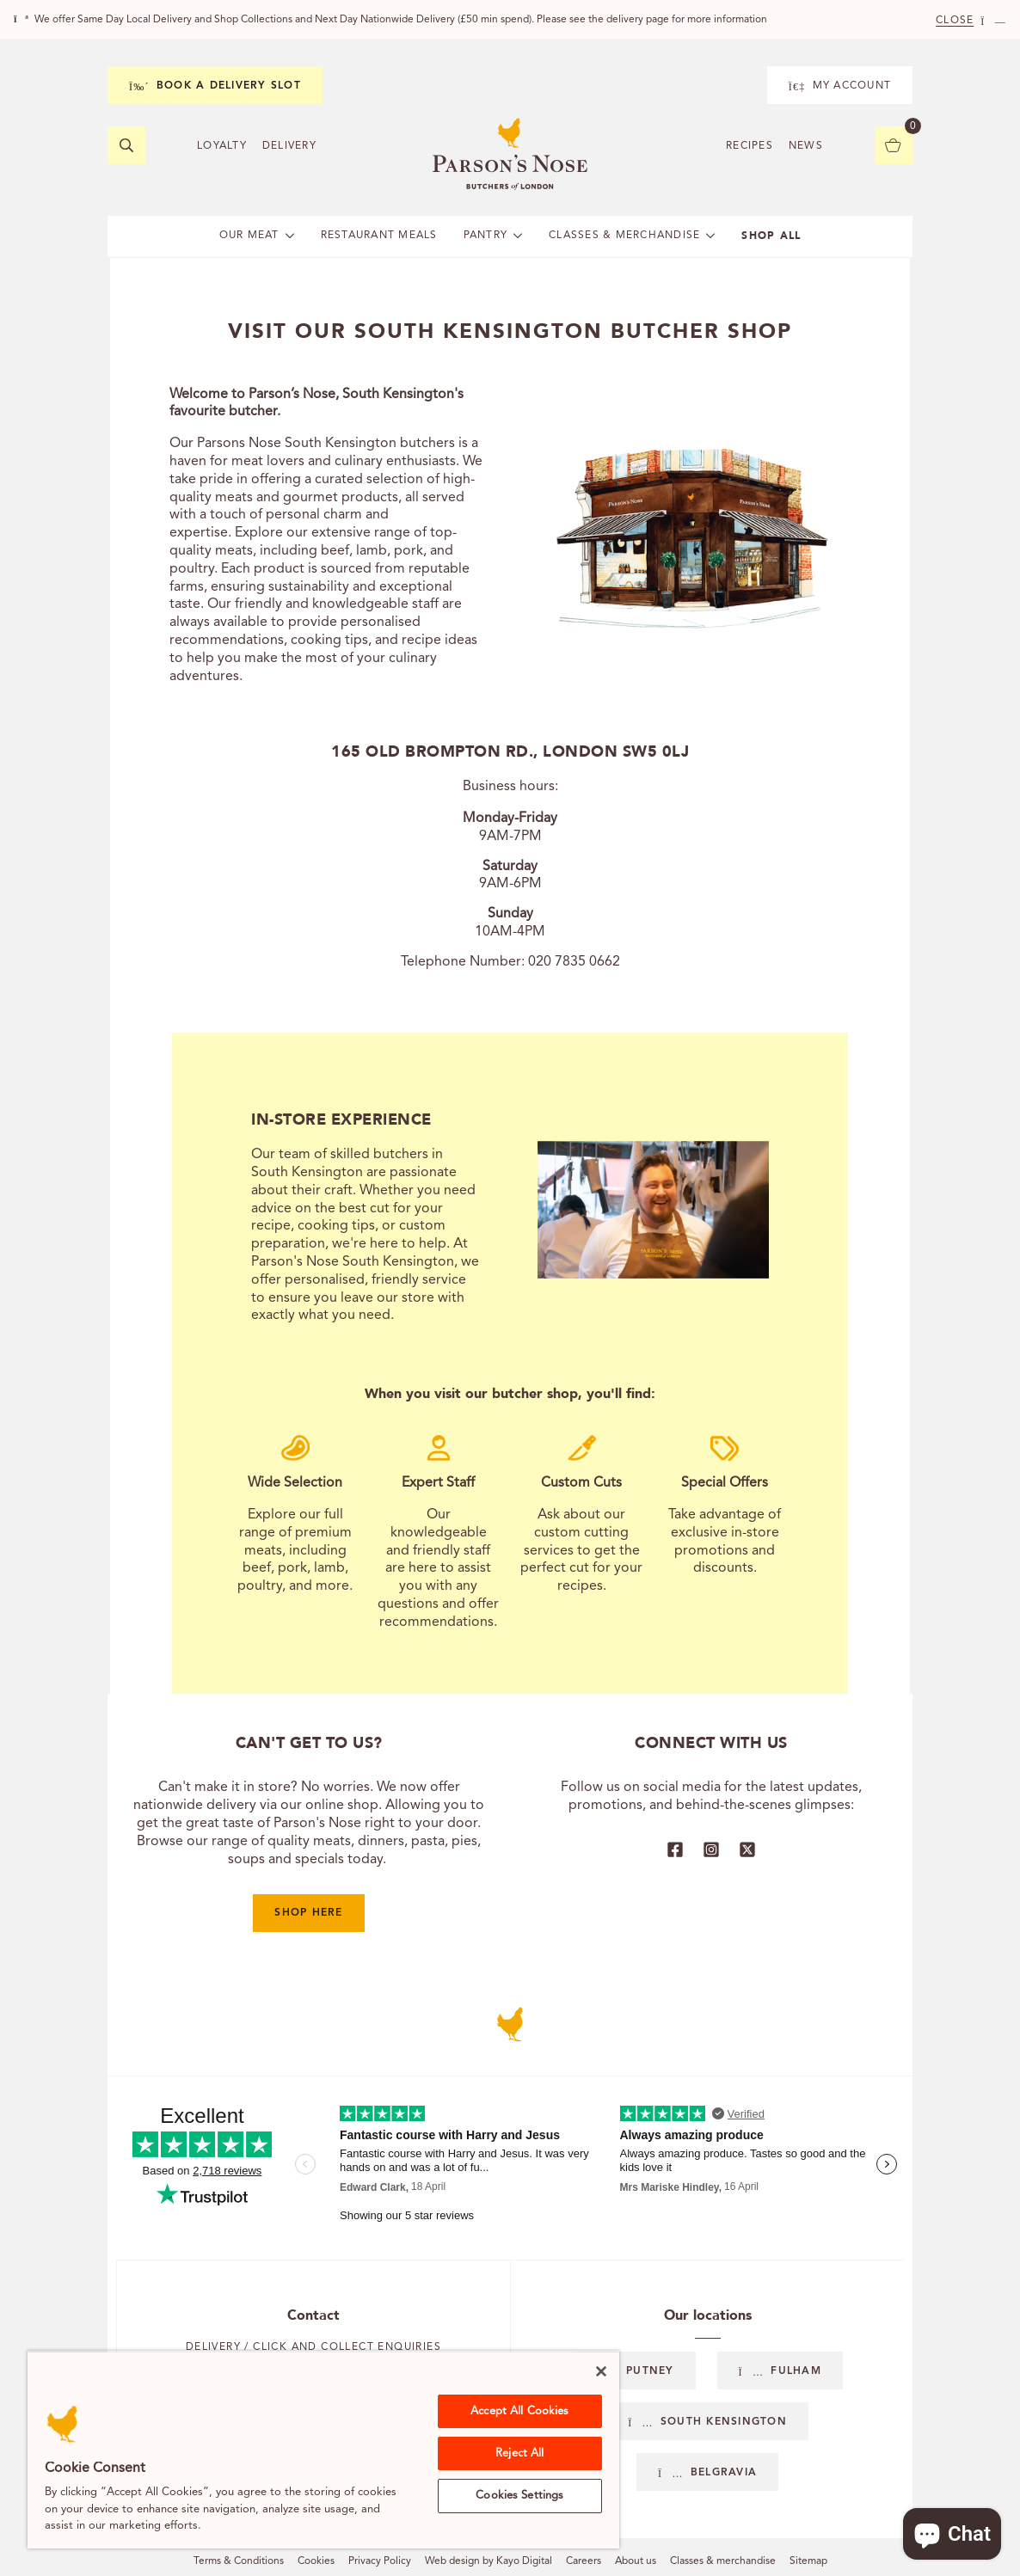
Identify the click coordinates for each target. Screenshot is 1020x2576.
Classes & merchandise (723, 2561)
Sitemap (808, 2561)
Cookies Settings (519, 2495)
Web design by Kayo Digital (488, 2561)
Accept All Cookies (519, 2411)
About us (635, 2561)
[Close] (601, 2371)
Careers (583, 2561)
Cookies (316, 2561)
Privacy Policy (379, 2561)
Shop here (308, 1913)
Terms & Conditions (239, 2561)
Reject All (519, 2453)
